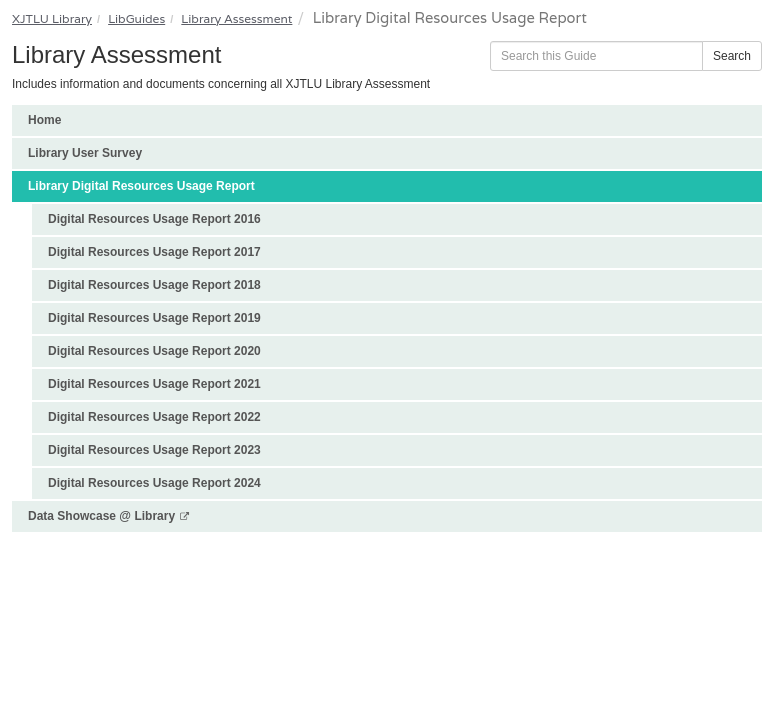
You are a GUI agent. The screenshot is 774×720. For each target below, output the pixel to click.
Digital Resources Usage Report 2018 (154, 285)
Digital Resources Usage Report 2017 (154, 252)
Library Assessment (236, 18)
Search (732, 56)
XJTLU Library (52, 18)
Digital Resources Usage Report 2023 (154, 450)
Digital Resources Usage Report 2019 (154, 318)
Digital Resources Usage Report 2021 (154, 384)
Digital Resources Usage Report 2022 (154, 417)
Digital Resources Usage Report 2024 (154, 483)
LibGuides (136, 18)
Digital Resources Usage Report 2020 (154, 351)
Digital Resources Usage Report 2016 (154, 219)
